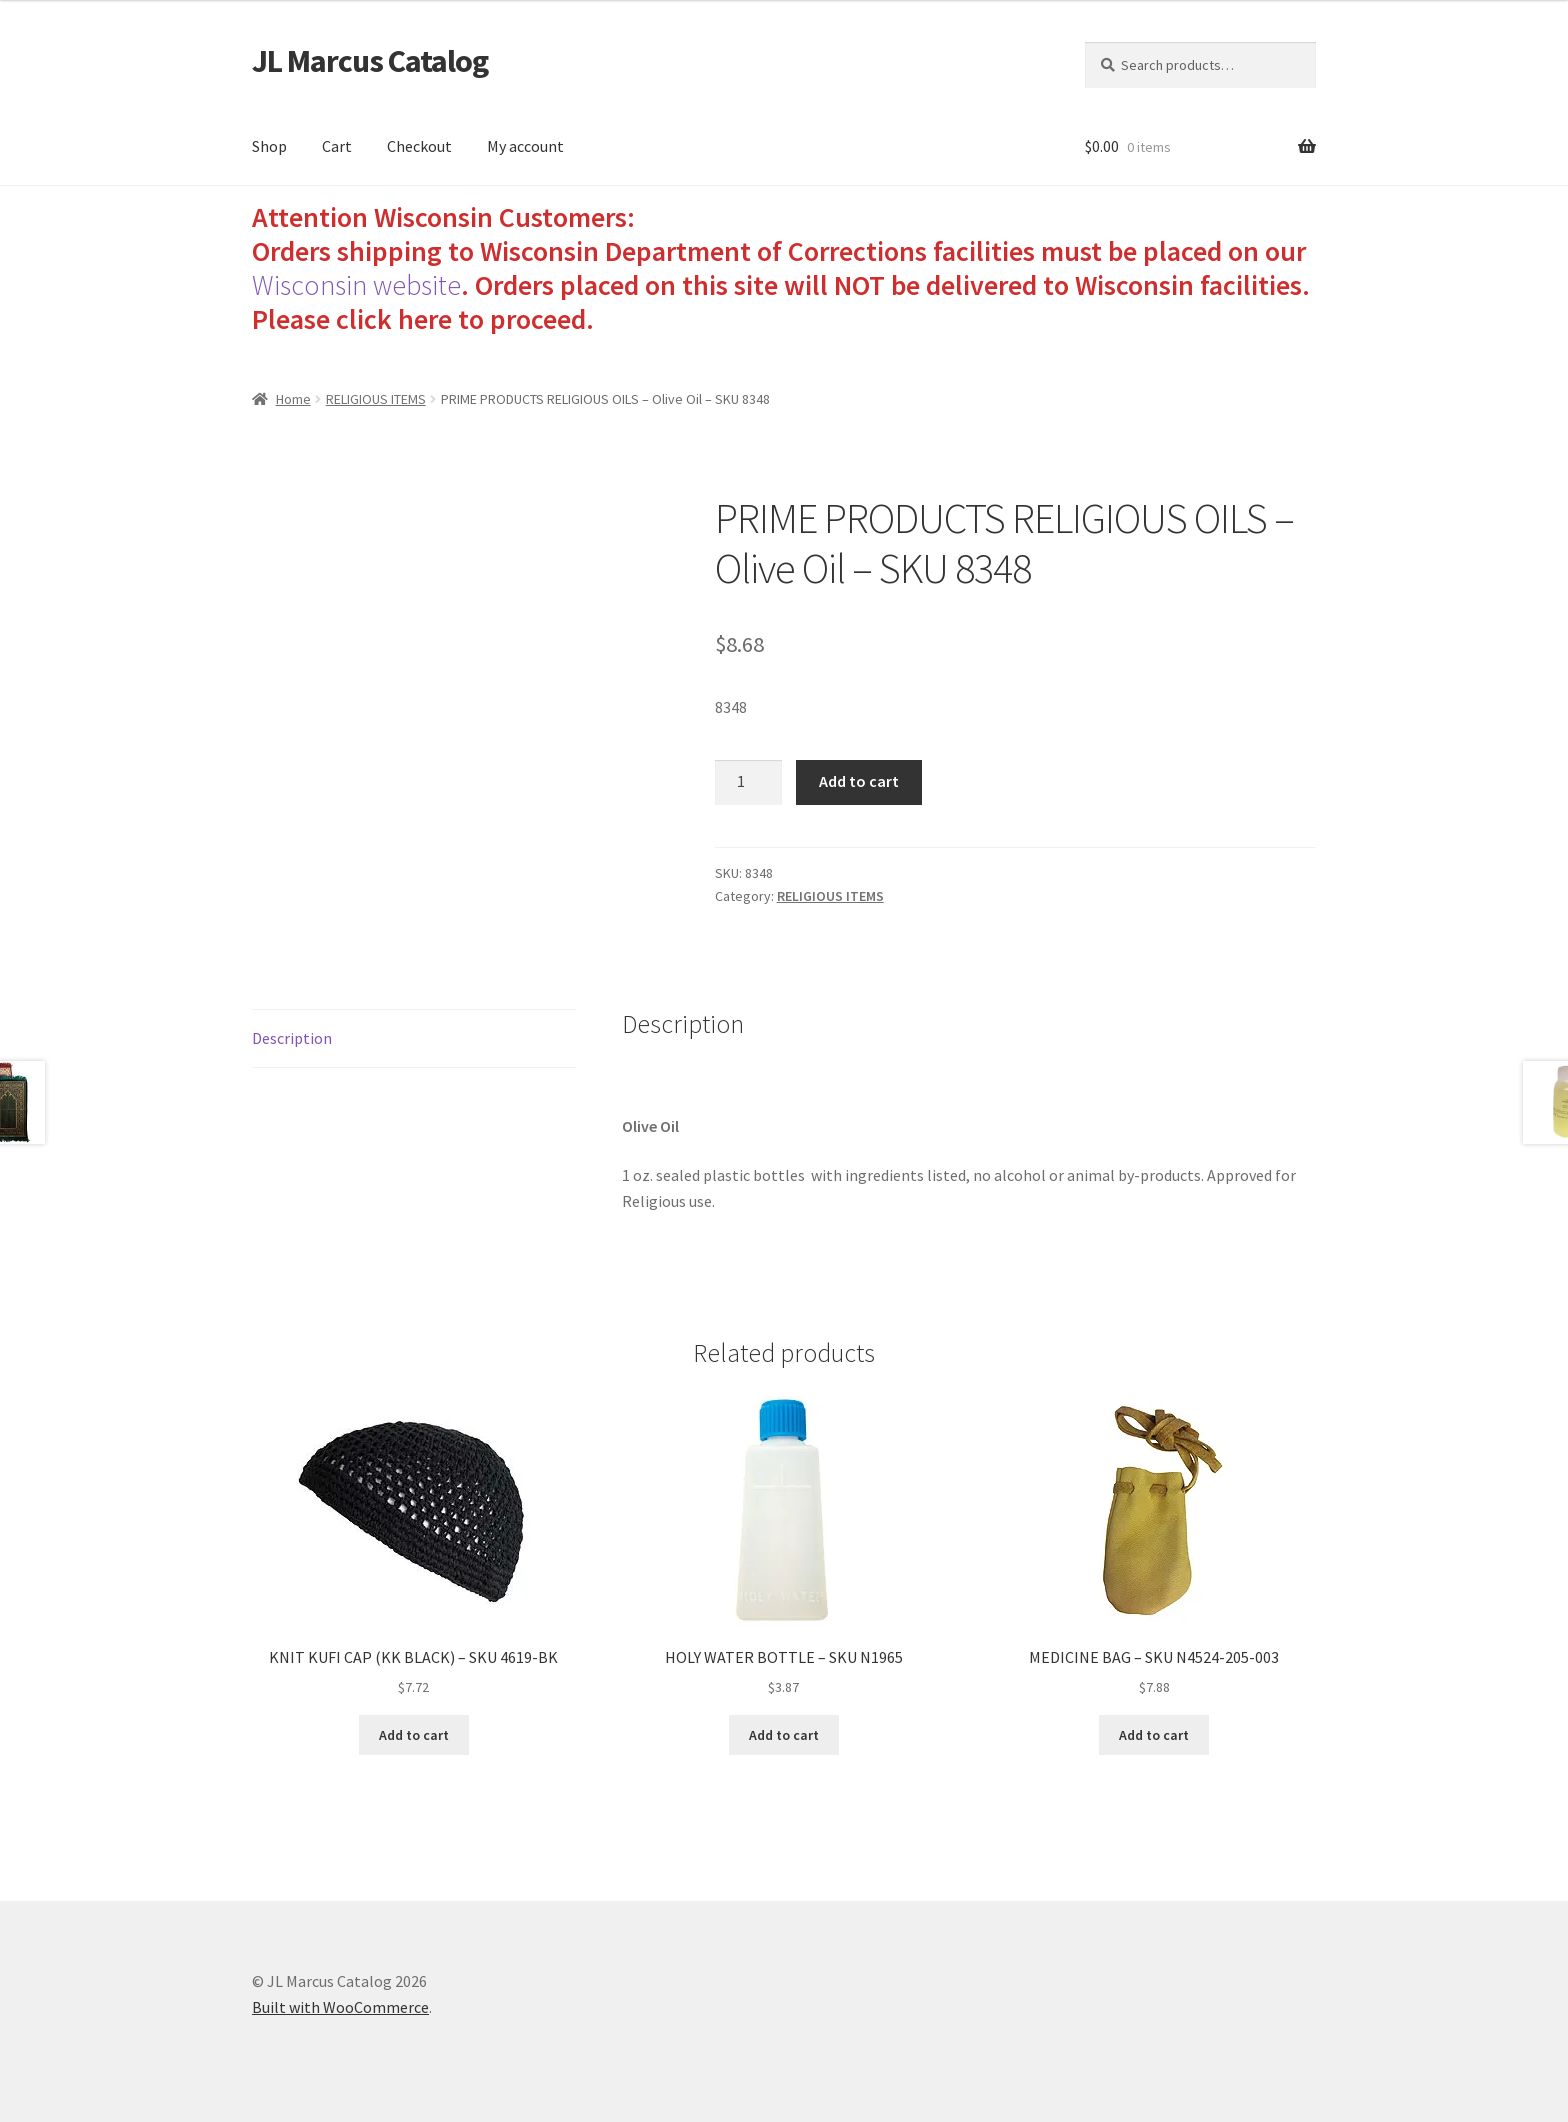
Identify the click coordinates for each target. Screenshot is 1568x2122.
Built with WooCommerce (340, 2007)
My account (525, 146)
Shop (269, 146)
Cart (337, 146)
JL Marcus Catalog (370, 61)
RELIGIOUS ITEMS (376, 399)
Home (293, 399)
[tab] (414, 1039)
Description (292, 1038)
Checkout (419, 146)
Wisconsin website (356, 285)
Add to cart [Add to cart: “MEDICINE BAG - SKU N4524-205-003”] (1154, 1735)
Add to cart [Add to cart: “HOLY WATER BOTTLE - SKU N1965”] (784, 1735)
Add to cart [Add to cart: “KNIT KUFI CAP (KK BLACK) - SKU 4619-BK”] (414, 1735)
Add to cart (859, 781)
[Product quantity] (749, 783)
